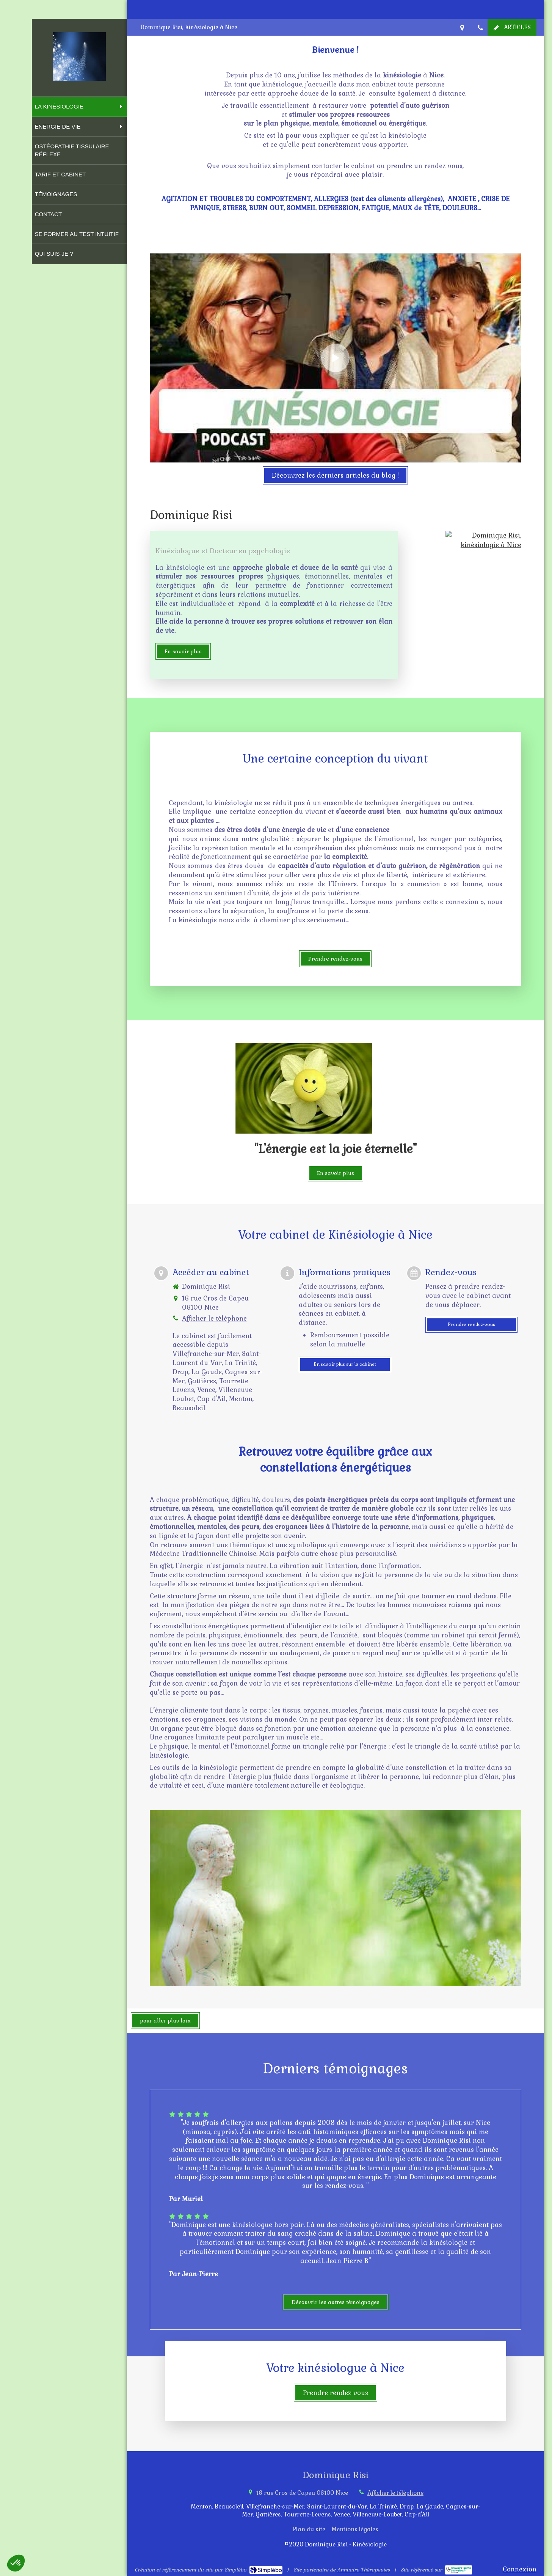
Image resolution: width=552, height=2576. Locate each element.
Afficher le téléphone (214, 1318)
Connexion (519, 2569)
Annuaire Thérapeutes (363, 2570)
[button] (16, 2563)
